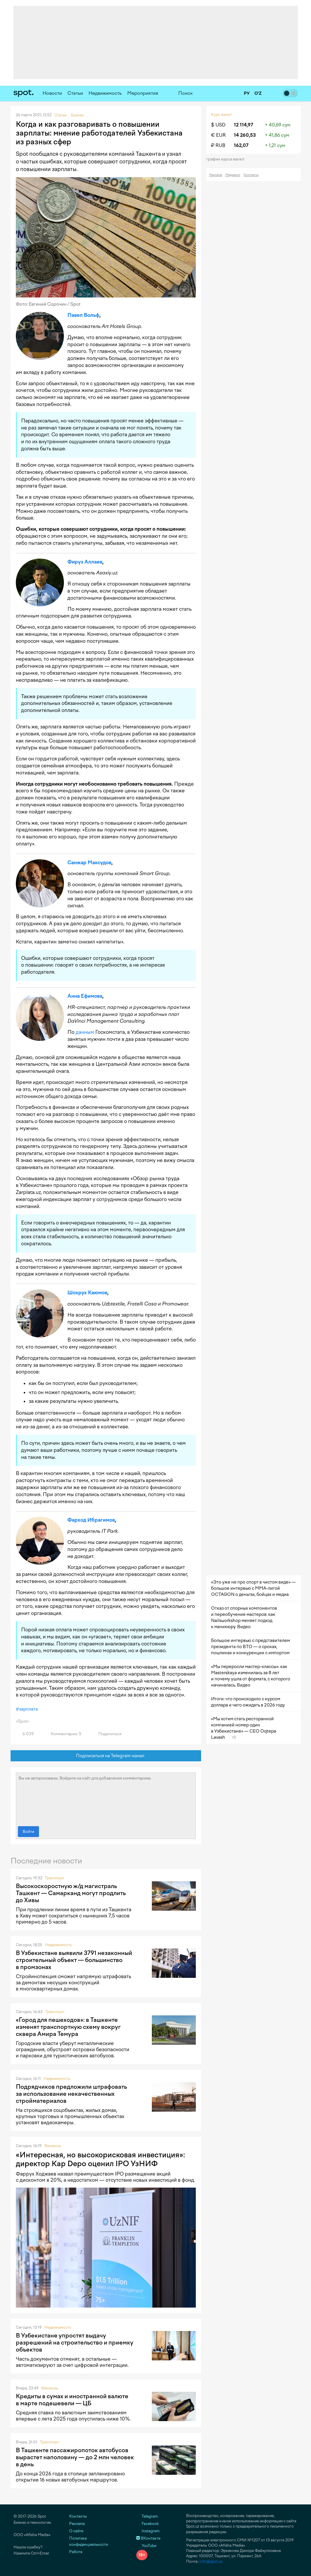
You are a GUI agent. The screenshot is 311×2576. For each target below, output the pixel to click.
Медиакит (232, 175)
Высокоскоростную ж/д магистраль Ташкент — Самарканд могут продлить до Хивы (71, 1893)
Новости (52, 93)
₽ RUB (218, 145)
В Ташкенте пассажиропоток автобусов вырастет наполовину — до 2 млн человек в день (75, 2457)
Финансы (52, 2146)
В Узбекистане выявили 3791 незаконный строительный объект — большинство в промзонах (74, 1960)
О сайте (76, 2531)
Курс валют (221, 114)
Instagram (147, 2531)
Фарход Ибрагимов (91, 1520)
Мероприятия (142, 93)
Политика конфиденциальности (88, 2541)
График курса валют (227, 159)
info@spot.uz (210, 2561)
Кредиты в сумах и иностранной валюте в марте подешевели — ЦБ (72, 2400)
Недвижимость (105, 93)
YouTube (146, 2545)
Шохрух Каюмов (87, 1292)
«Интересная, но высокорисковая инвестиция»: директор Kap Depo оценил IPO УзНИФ (100, 2159)
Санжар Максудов (89, 862)
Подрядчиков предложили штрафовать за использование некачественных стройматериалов (71, 2093)
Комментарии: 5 (62, 1733)
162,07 (241, 145)
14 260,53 (245, 135)
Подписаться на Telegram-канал (105, 1756)
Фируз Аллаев (84, 562)
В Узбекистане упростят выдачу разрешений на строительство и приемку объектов (74, 2342)
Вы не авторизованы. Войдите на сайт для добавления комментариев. (106, 1798)
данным (85, 1032)
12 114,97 (243, 125)
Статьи (75, 93)
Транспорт (54, 1878)
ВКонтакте (148, 2538)
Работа (75, 2552)
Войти (28, 1831)
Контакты (251, 175)
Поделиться (106, 1733)
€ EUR (218, 135)
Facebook (147, 2523)
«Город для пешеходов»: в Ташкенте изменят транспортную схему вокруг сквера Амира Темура (68, 2026)
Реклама (215, 175)
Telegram (147, 2516)
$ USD (218, 125)
